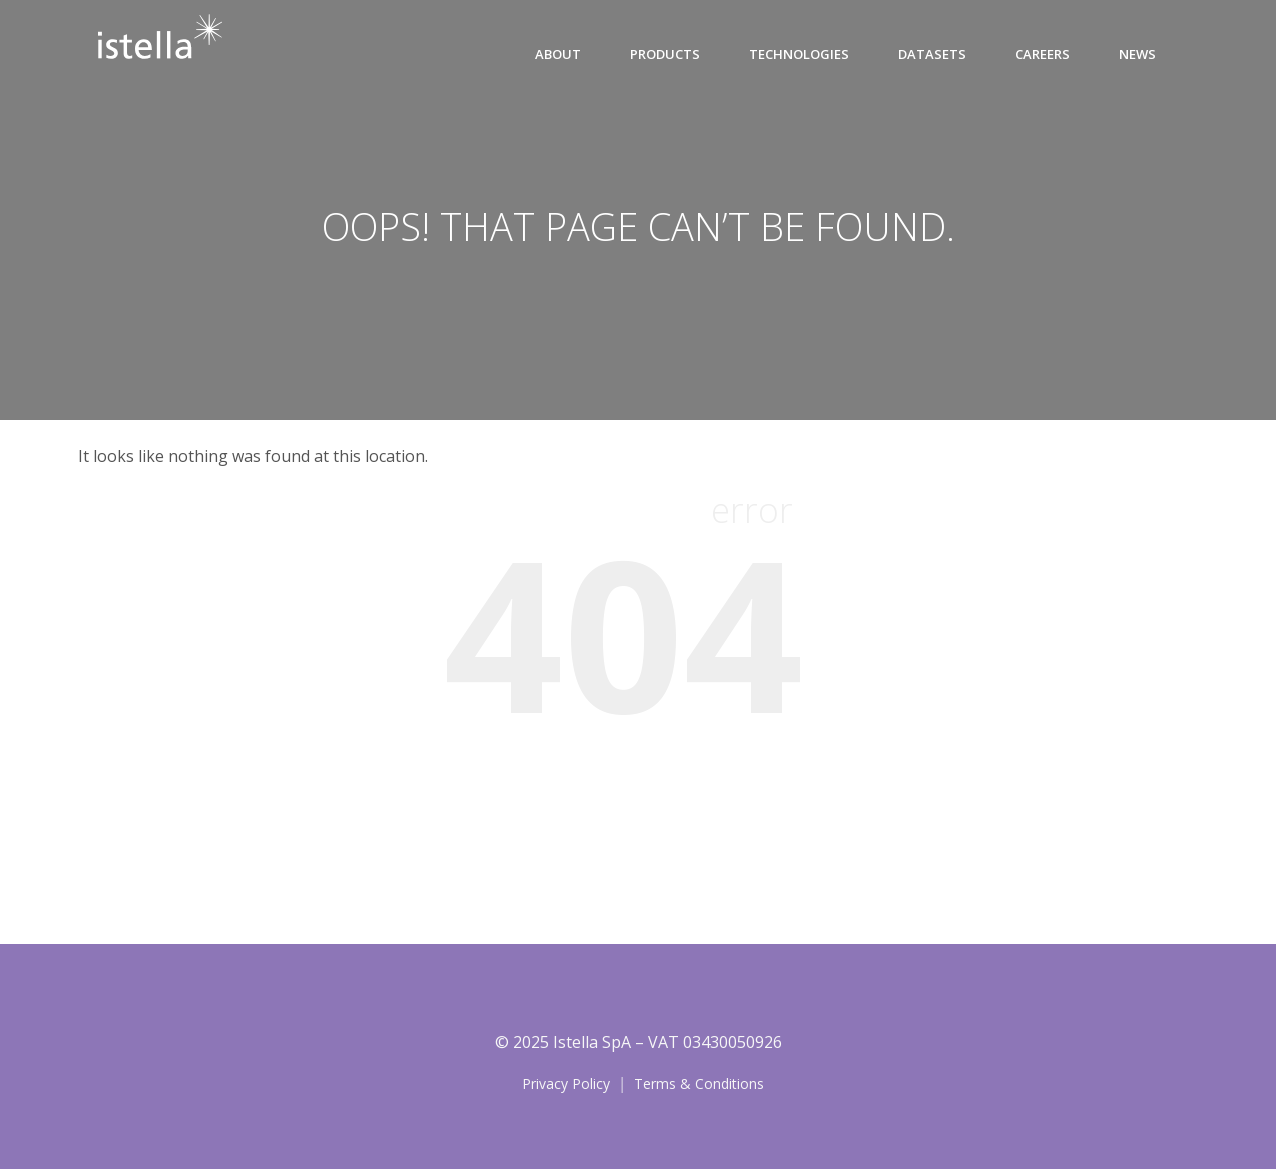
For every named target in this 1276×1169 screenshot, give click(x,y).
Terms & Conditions (699, 1083)
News (1137, 54)
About (558, 54)
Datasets (932, 54)
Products (665, 54)
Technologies (799, 54)
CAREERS (1042, 54)
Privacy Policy (566, 1083)
